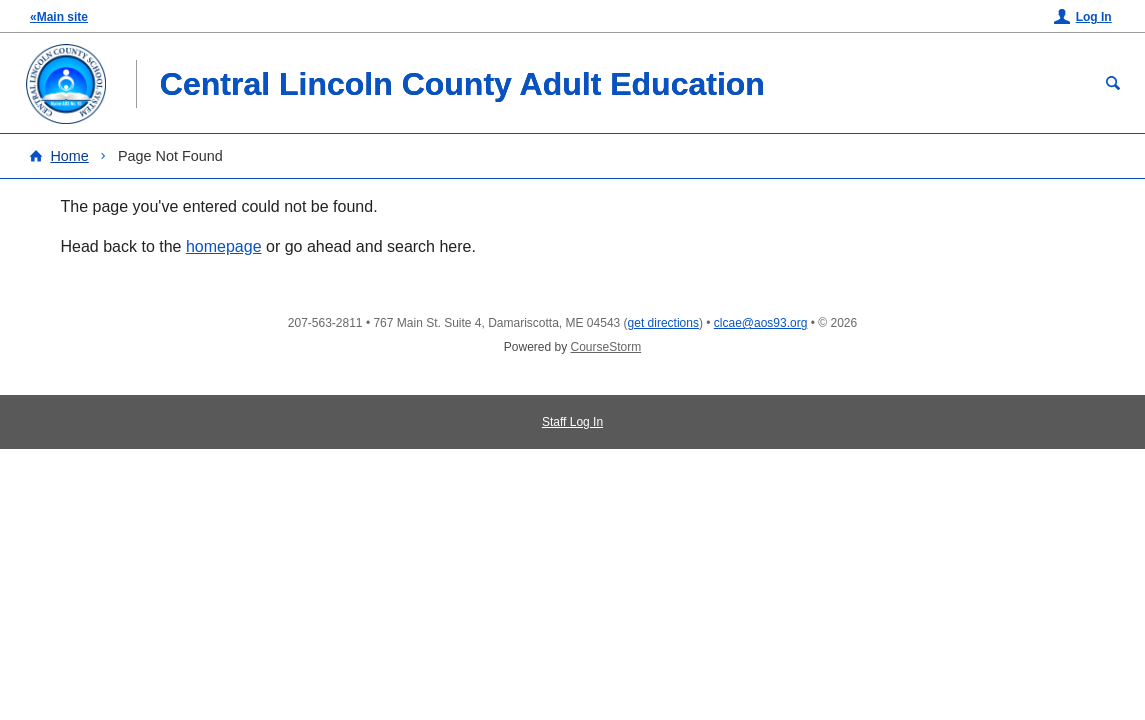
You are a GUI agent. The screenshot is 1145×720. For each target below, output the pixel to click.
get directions (663, 323)
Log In (1094, 17)
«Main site (59, 17)
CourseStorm (606, 347)
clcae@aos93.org (761, 323)
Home (69, 156)
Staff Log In (572, 422)
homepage (224, 246)
